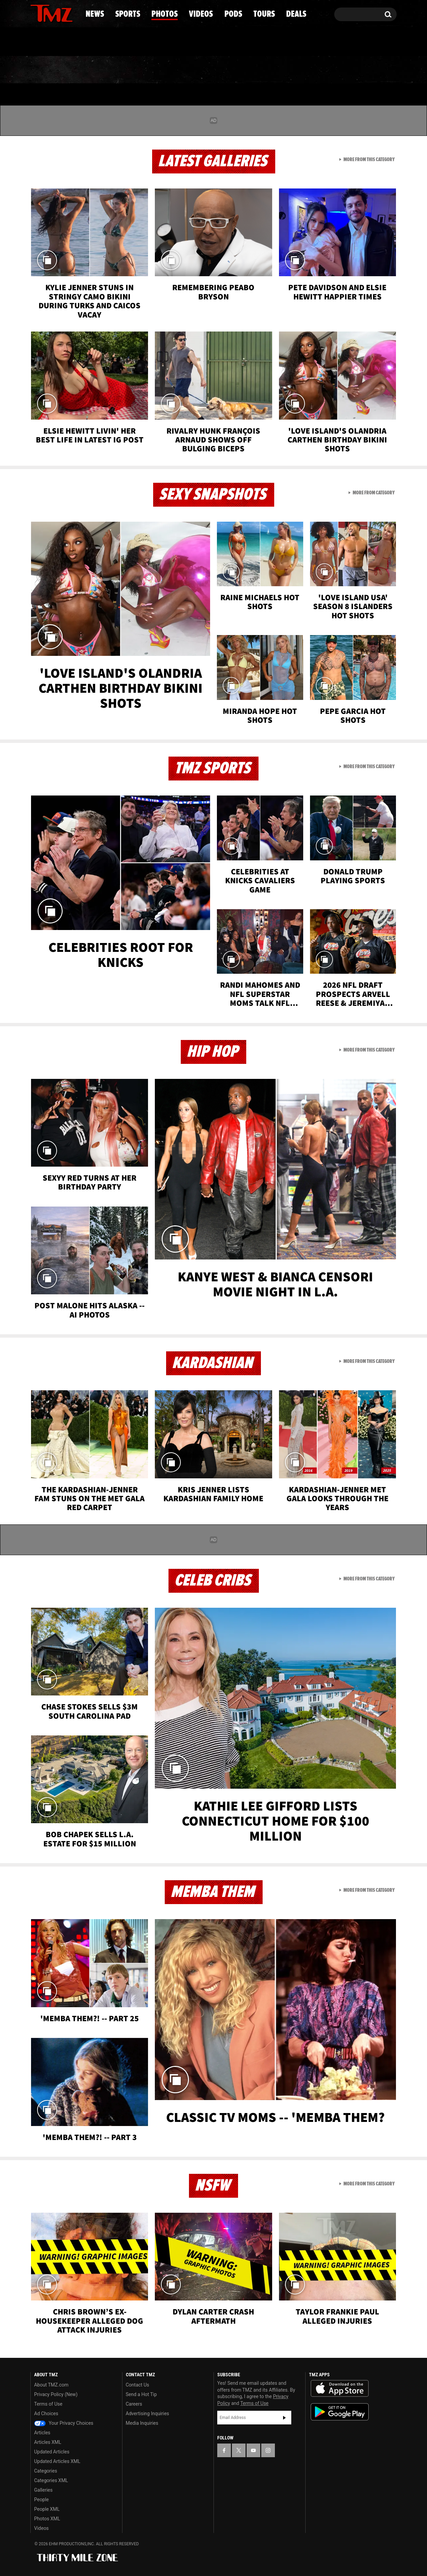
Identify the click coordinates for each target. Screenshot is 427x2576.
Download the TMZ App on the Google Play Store (340, 2412)
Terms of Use (48, 2404)
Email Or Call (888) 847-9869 (108, 42)
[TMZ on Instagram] (71, 12)
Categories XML (51, 2480)
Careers (134, 2404)
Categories (45, 2471)
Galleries (43, 2490)
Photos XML (47, 2518)
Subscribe (284, 2417)
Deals (367, 70)
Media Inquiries (142, 2423)
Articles (42, 2432)
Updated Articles (51, 2451)
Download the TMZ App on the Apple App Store (340, 2388)
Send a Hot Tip (141, 2394)
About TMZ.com (51, 2385)
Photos (158, 70)
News (47, 70)
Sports (99, 70)
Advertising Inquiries (147, 2413)
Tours (316, 70)
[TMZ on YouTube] (253, 2450)
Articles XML (47, 2442)
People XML (47, 2509)
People (41, 2499)
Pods (266, 70)
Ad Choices (46, 2413)
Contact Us (137, 2385)
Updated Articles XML (57, 2461)
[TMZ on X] (46, 13)
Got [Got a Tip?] (52, 42)
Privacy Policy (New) (55, 2394)
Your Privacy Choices (63, 2423)
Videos (215, 70)
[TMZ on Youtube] (58, 12)
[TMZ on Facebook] (36, 13)
